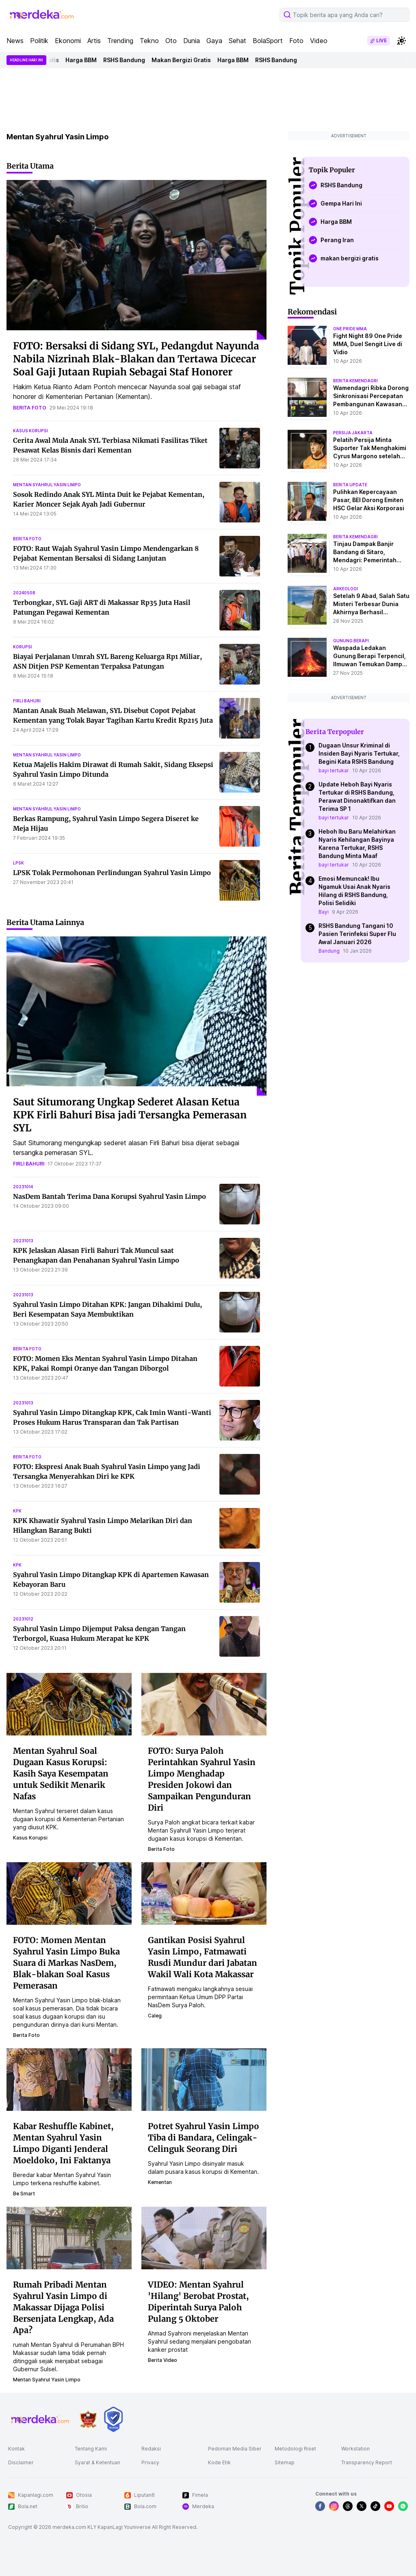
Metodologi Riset (295, 2449)
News (15, 41)
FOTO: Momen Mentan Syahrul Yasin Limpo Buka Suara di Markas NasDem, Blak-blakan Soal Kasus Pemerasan (66, 1963)
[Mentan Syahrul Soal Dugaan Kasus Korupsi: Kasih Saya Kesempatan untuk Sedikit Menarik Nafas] (69, 1704)
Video (318, 41)
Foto (296, 41)
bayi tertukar (333, 770)
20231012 (23, 1618)
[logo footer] (40, 2419)
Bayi (323, 912)
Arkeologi (345, 588)
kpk (17, 1510)
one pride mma (350, 328)
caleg (155, 2016)
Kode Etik (219, 2462)
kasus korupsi (30, 430)
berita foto (29, 408)
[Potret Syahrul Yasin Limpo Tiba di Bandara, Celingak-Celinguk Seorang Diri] (203, 2079)
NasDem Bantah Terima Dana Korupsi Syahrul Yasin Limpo (109, 1196)
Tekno (149, 41)
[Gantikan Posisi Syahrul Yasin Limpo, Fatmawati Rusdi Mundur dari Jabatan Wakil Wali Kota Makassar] (203, 1893)
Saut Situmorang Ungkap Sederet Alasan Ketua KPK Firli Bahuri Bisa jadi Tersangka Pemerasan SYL (130, 1115)
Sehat (237, 41)
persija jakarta (353, 432)
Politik (39, 41)
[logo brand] (88, 2419)
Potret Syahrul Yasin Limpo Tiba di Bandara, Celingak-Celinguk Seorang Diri (203, 2137)
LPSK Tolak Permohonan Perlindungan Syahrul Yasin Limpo (112, 873)
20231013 (23, 1240)
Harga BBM (85, 59)
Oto (171, 41)
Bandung (329, 951)
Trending (120, 41)
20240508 (24, 592)
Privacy (150, 2462)
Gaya (214, 41)
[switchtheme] (401, 40)
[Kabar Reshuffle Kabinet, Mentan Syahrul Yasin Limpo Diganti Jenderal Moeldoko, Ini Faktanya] (69, 2079)
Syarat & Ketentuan (97, 2462)
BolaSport (268, 41)
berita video (162, 2360)
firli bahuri (27, 700)
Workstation (355, 2449)
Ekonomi (68, 41)
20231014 (23, 1186)
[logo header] (42, 15)
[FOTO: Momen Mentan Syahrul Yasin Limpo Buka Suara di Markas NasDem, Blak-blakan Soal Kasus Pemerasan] (69, 1893)
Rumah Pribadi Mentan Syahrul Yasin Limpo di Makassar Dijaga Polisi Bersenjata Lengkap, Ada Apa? (63, 2307)
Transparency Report (366, 2462)
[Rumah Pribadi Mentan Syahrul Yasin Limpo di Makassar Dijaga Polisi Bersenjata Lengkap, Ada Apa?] (69, 2238)
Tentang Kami (91, 2449)
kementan (160, 2182)
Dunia (191, 41)
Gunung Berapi (351, 640)
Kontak (16, 2449)
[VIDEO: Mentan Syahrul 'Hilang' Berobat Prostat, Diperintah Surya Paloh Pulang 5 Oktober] (203, 2238)
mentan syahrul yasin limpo (47, 484)
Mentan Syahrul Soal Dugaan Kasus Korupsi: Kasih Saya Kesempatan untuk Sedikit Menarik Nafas (60, 1773)
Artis (94, 41)
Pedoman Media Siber (235, 2449)
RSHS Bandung (128, 59)
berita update (350, 484)
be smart (24, 2193)
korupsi (22, 646)
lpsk (18, 862)
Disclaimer (21, 2462)
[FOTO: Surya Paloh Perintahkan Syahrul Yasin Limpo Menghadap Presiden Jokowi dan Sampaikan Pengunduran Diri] (203, 1704)
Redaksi (151, 2449)
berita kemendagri (355, 380)
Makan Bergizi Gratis (185, 59)
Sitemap (285, 2462)
